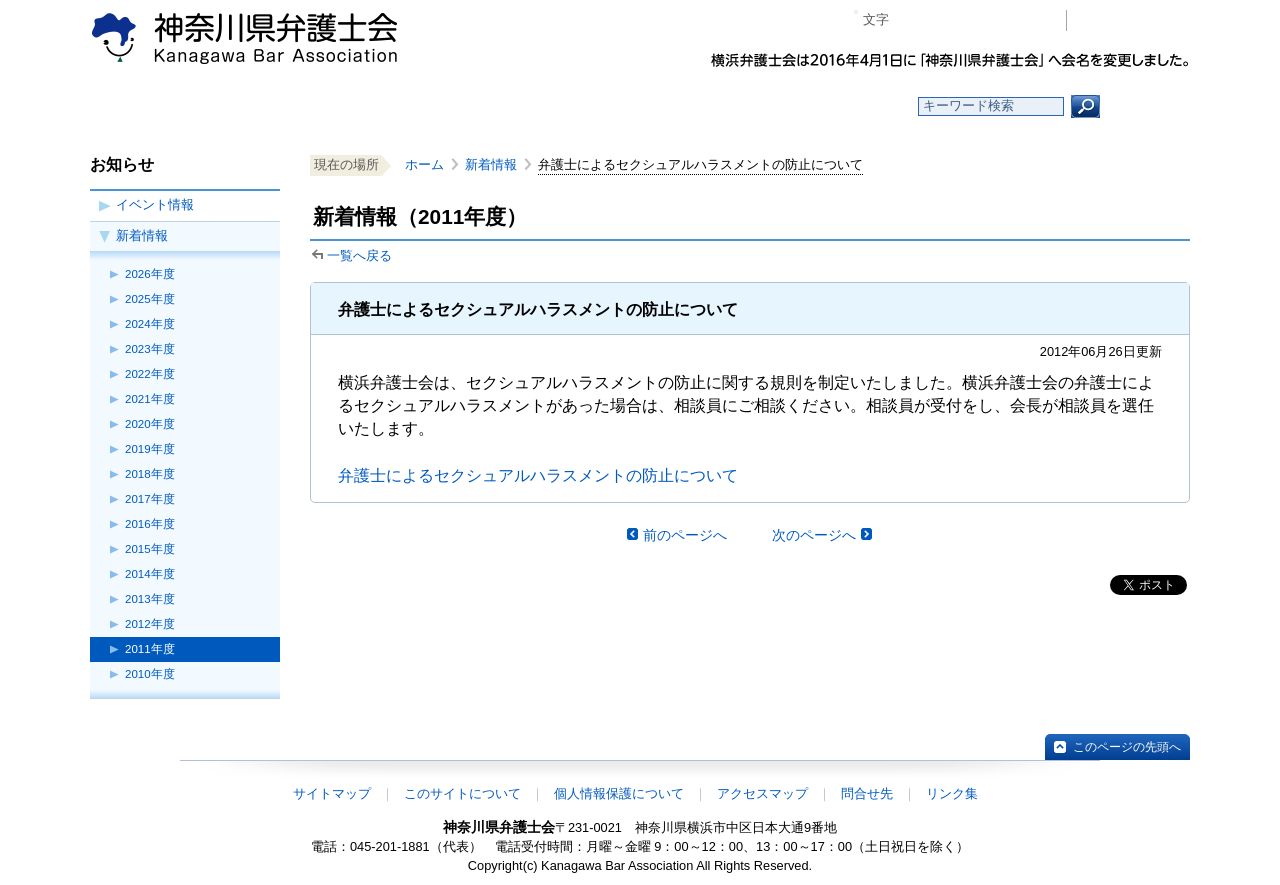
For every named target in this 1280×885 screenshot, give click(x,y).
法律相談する (687, 106)
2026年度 (150, 274)
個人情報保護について (619, 793)
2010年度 (150, 674)
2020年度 (150, 424)
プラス (973, 20)
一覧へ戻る (359, 255)
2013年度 (150, 599)
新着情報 (142, 235)
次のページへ (814, 535)
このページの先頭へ (1127, 747)
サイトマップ (332, 793)
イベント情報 (155, 204)
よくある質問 (833, 106)
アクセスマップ (762, 793)
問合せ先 (867, 793)
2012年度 (150, 624)
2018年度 (150, 474)
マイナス (912, 20)
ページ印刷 (1022, 20)
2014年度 (150, 574)
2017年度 (150, 499)
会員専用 (1133, 20)
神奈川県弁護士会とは (542, 106)
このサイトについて (462, 793)
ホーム (252, 106)
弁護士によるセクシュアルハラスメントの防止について (538, 475)
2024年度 (150, 324)
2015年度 (150, 549)
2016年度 (150, 524)
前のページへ (685, 535)
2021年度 (150, 399)
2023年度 (150, 349)
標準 (943, 20)
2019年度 (150, 449)
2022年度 (150, 374)
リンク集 (952, 793)
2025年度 (150, 299)
